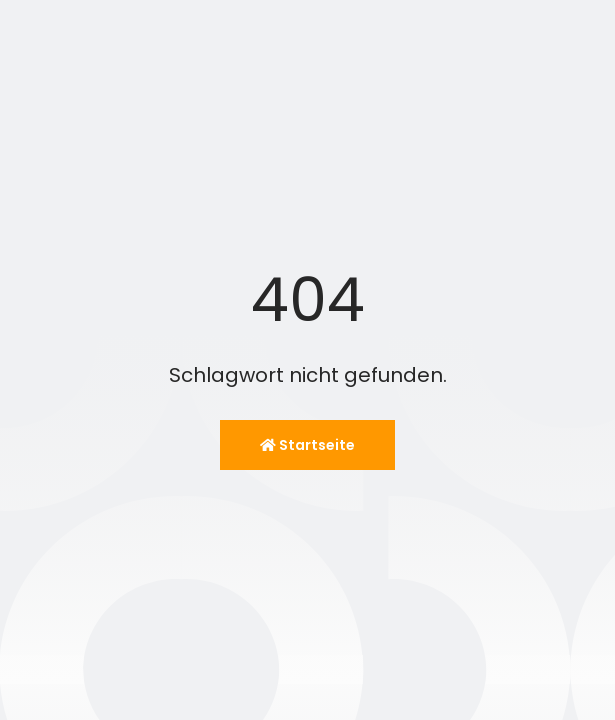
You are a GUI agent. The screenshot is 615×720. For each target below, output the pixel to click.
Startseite (307, 445)
